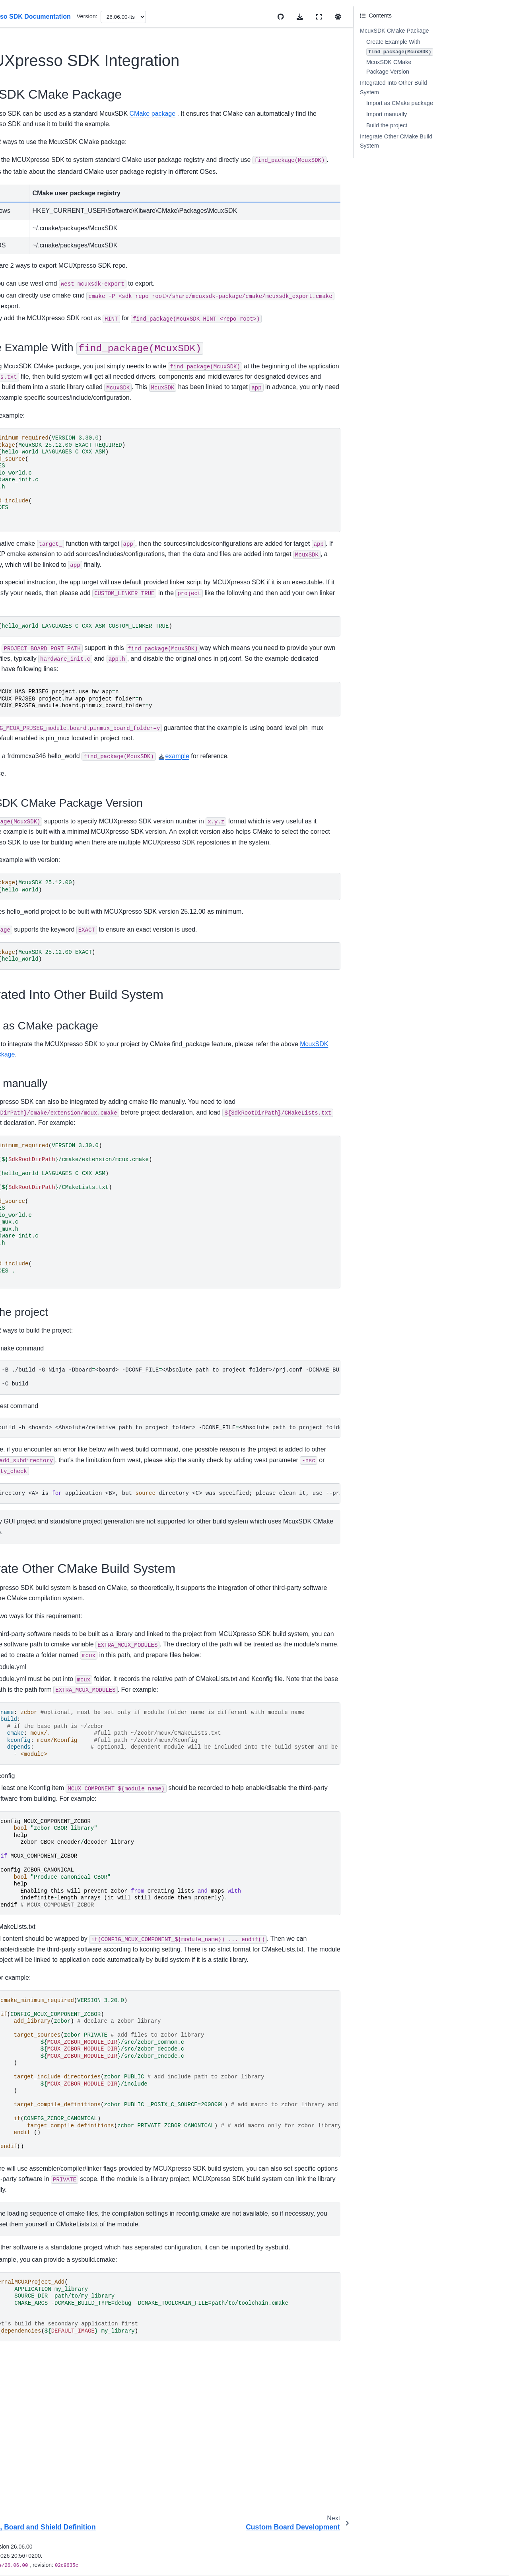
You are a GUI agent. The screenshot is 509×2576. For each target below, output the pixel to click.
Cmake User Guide (34, 262)
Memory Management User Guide (45, 292)
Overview (22, 112)
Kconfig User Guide (35, 275)
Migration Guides (32, 170)
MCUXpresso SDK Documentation (34, 74)
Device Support (29, 145)
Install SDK (24, 203)
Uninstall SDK (28, 229)
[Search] (50, 49)
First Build (23, 216)
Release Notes (29, 158)
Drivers (19, 330)
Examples (22, 343)
